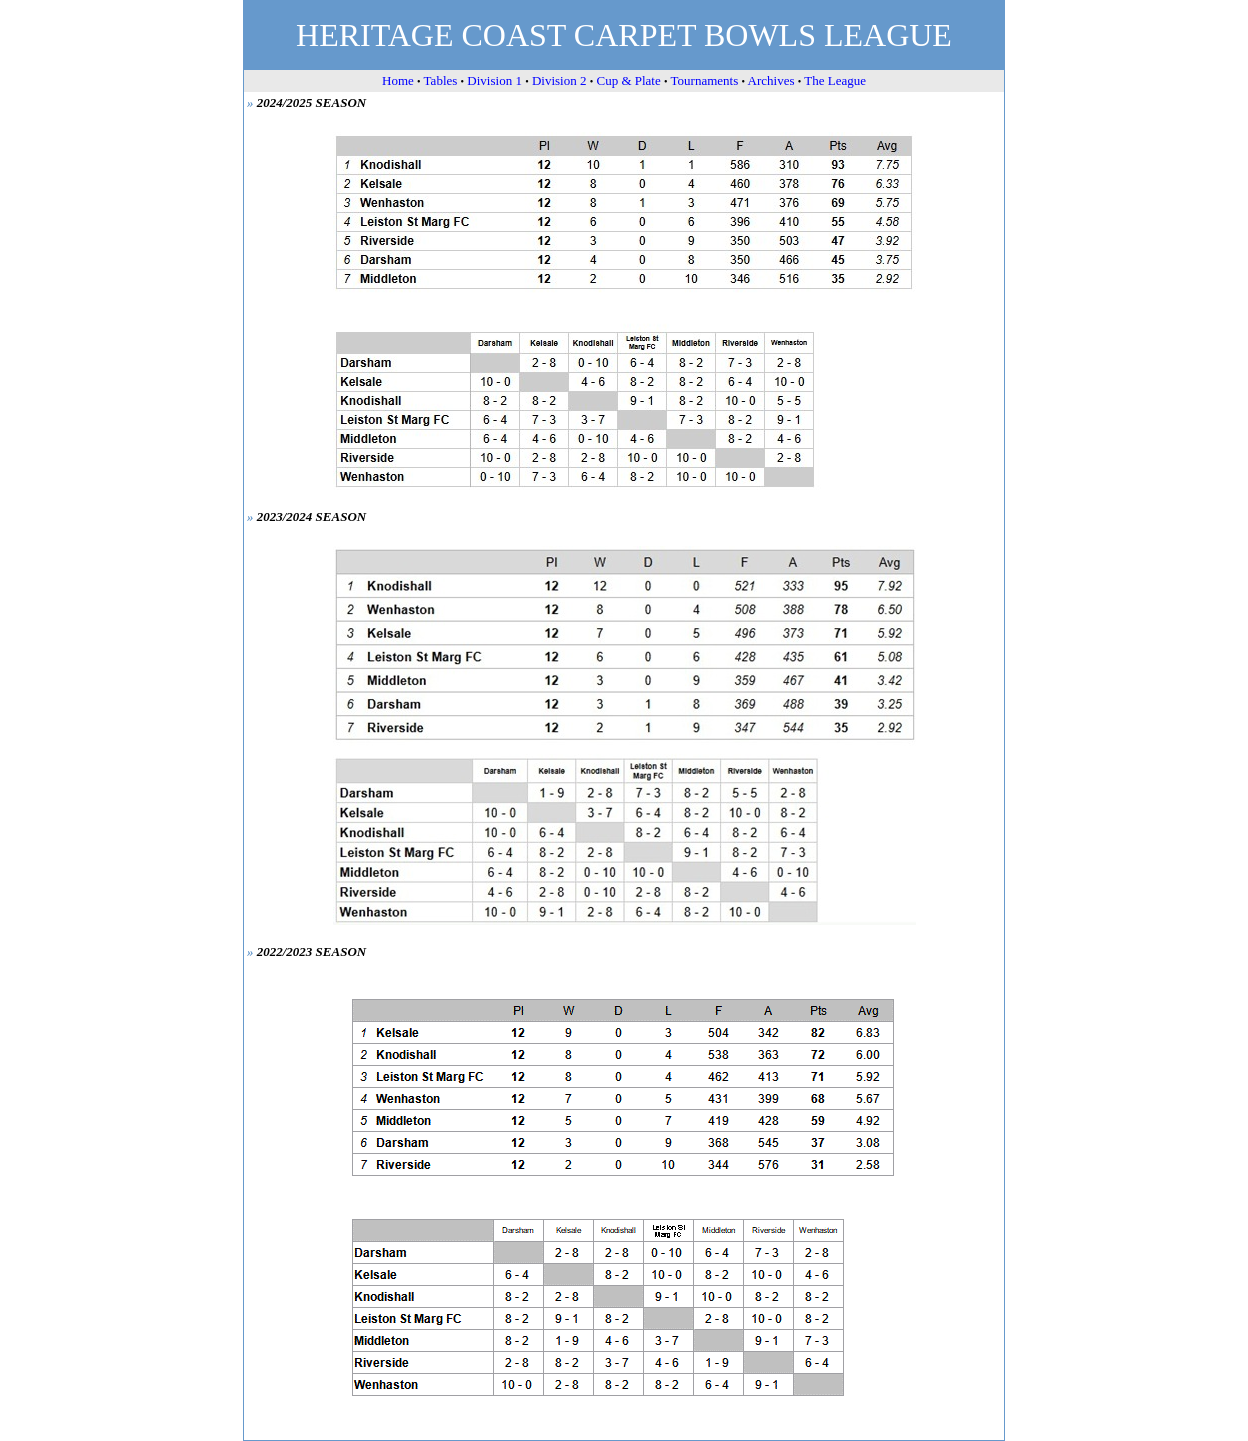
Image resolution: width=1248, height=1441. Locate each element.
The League (835, 80)
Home (398, 80)
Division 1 (494, 80)
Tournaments (705, 80)
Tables (441, 80)
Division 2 (559, 80)
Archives (771, 80)
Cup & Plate (628, 80)
